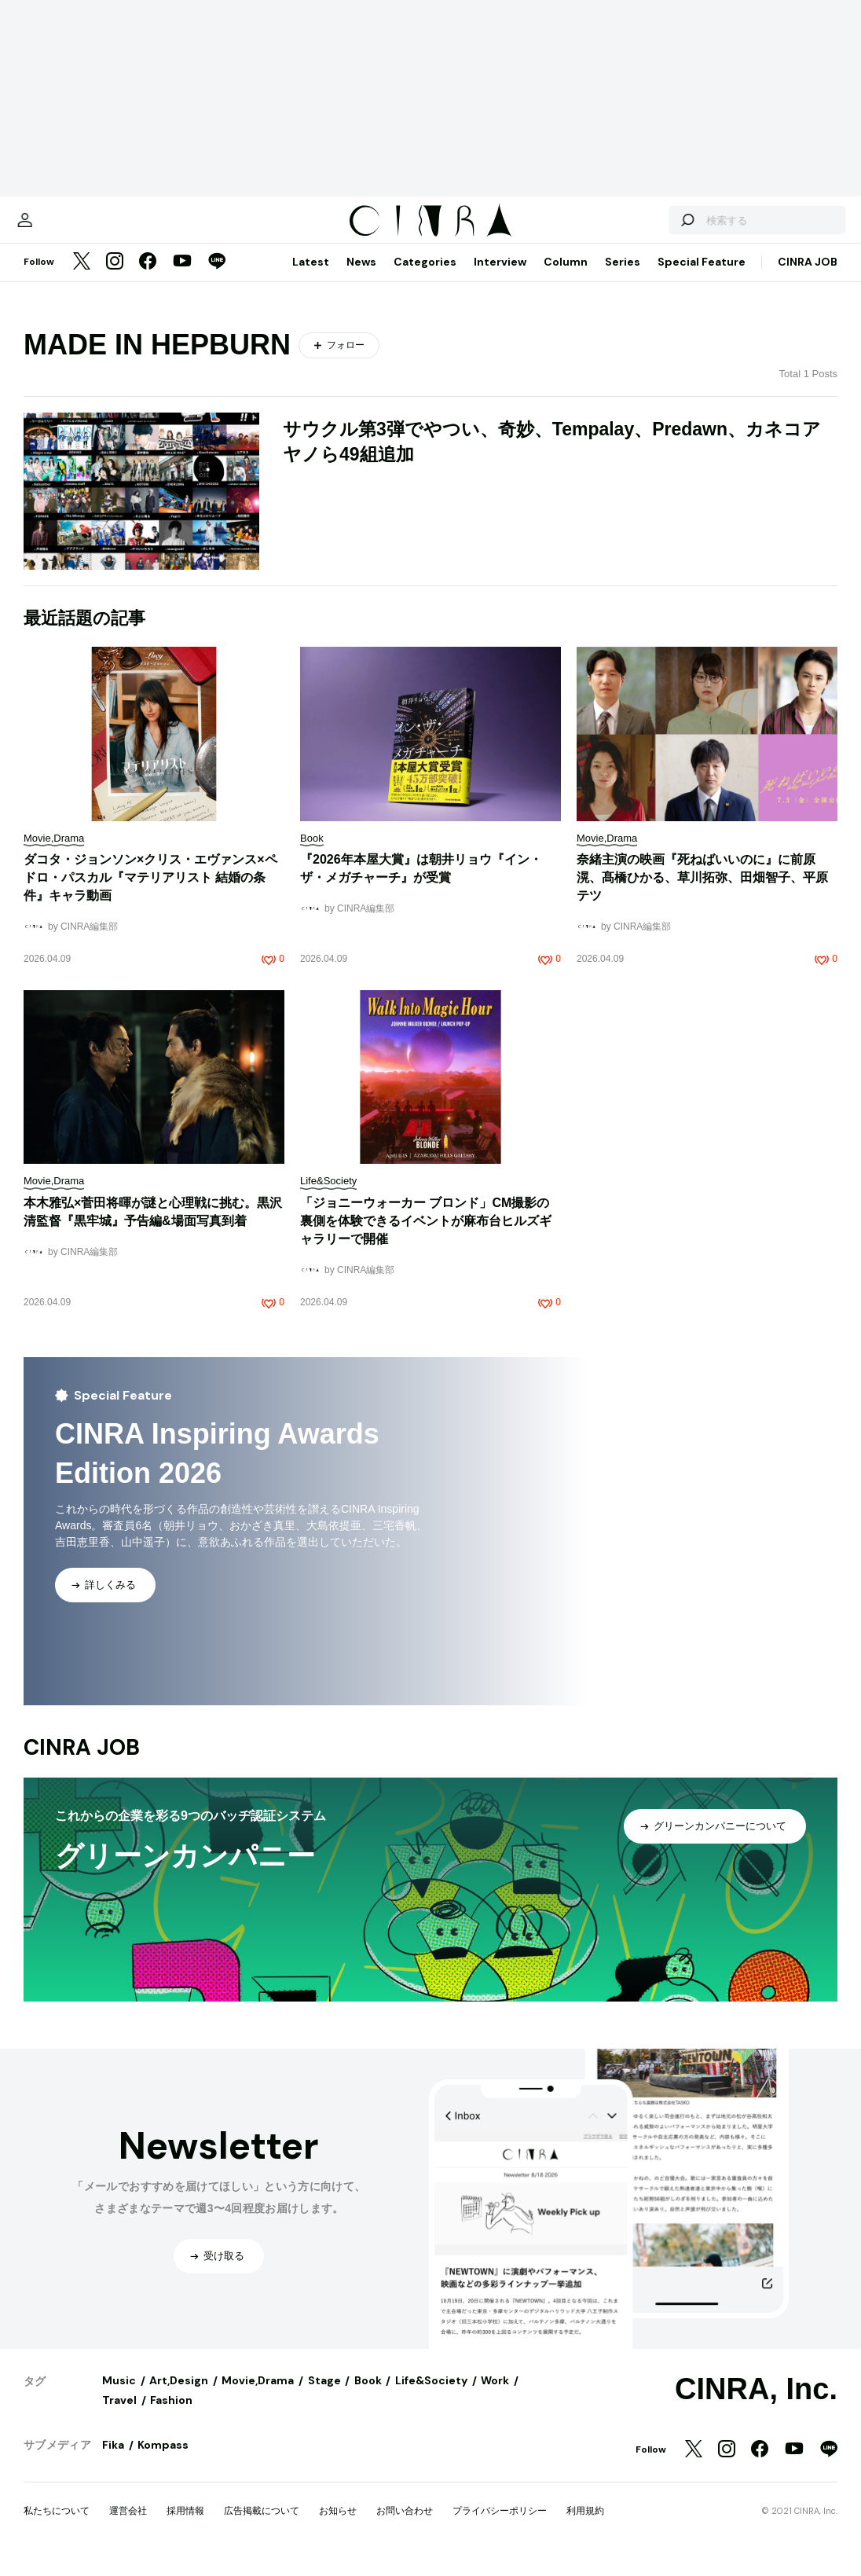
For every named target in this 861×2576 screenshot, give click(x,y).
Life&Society (431, 2396)
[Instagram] (114, 278)
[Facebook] (147, 278)
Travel (119, 2415)
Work (495, 2396)
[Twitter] (81, 278)
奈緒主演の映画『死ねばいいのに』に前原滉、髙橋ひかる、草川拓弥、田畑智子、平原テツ (702, 893)
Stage (324, 2396)
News (361, 277)
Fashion (171, 2415)
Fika (113, 2460)
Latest (310, 277)
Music (119, 2396)
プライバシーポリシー (499, 2526)
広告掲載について (261, 2526)
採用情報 (185, 2526)
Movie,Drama (258, 2396)
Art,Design (178, 2396)
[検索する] (655, 228)
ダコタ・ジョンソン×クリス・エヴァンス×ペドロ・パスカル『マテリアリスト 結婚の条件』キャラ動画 (150, 893)
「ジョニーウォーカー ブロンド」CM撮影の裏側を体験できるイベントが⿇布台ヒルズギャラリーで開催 (425, 1236)
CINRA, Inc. (756, 2404)
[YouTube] (182, 278)
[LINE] (216, 278)
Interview (500, 277)
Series (622, 277)
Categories (425, 277)
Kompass (163, 2460)
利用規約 (585, 2526)
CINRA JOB (807, 277)
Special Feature (702, 277)
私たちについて (57, 2526)
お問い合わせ (404, 2526)
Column (566, 277)
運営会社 (128, 2526)
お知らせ (338, 2526)
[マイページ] (56, 227)
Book (368, 2396)
